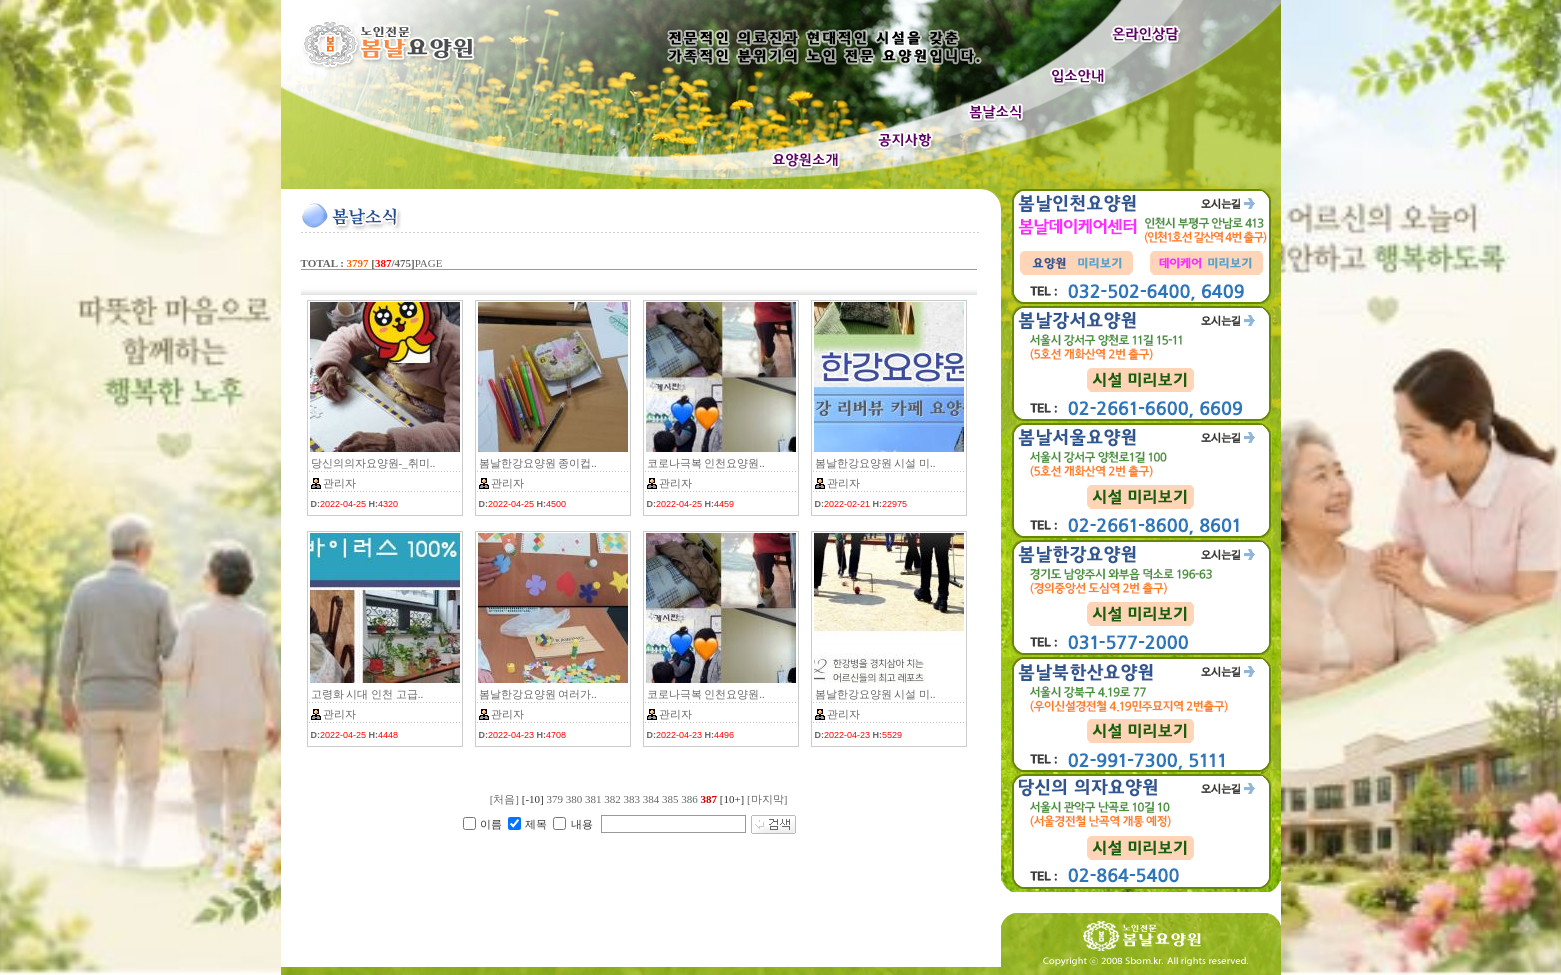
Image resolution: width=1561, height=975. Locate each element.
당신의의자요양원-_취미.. (373, 463)
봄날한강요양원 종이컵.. (538, 463)
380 (574, 799)
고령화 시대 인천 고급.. (367, 694)
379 (554, 799)
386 (689, 799)
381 (593, 799)
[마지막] (767, 799)
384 (651, 799)
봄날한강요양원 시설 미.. (875, 463)
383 (631, 799)
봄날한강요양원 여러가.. (538, 694)
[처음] (504, 799)
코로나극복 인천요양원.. (706, 463)
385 (670, 799)
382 (612, 799)
